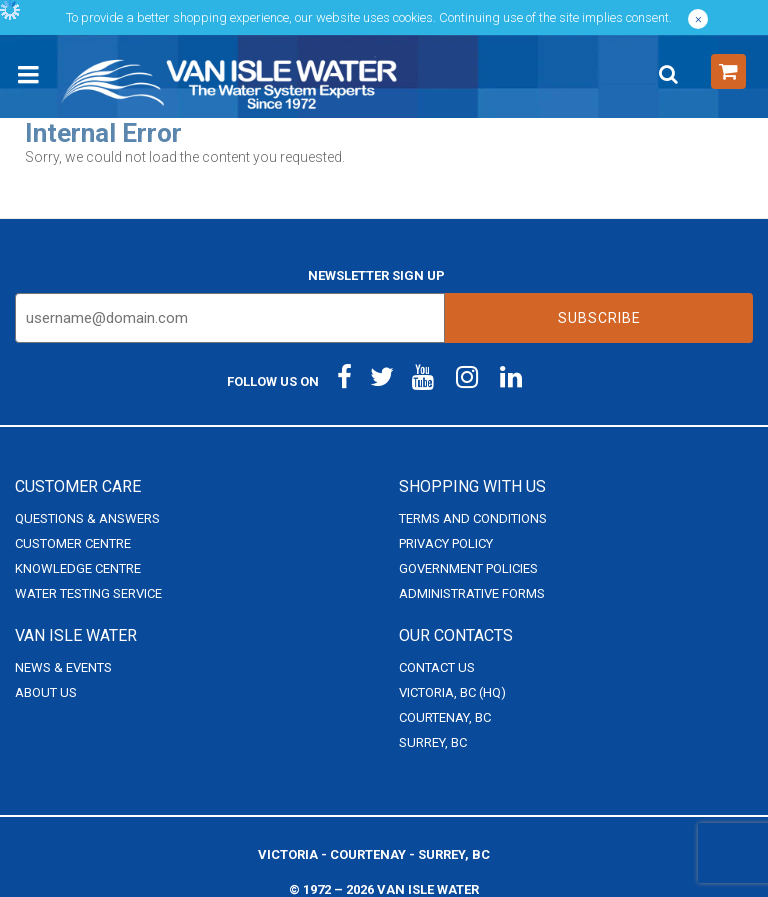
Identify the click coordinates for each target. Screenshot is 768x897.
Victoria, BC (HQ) (452, 692)
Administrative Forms (472, 593)
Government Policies (468, 568)
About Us (46, 692)
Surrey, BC (433, 742)
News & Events (63, 667)
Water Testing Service (88, 593)
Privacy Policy (446, 543)
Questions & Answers (87, 518)
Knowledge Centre (78, 568)
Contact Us (437, 667)
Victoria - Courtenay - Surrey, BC (374, 854)
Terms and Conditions (473, 518)
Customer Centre (73, 543)
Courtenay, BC (445, 717)
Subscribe (599, 318)
